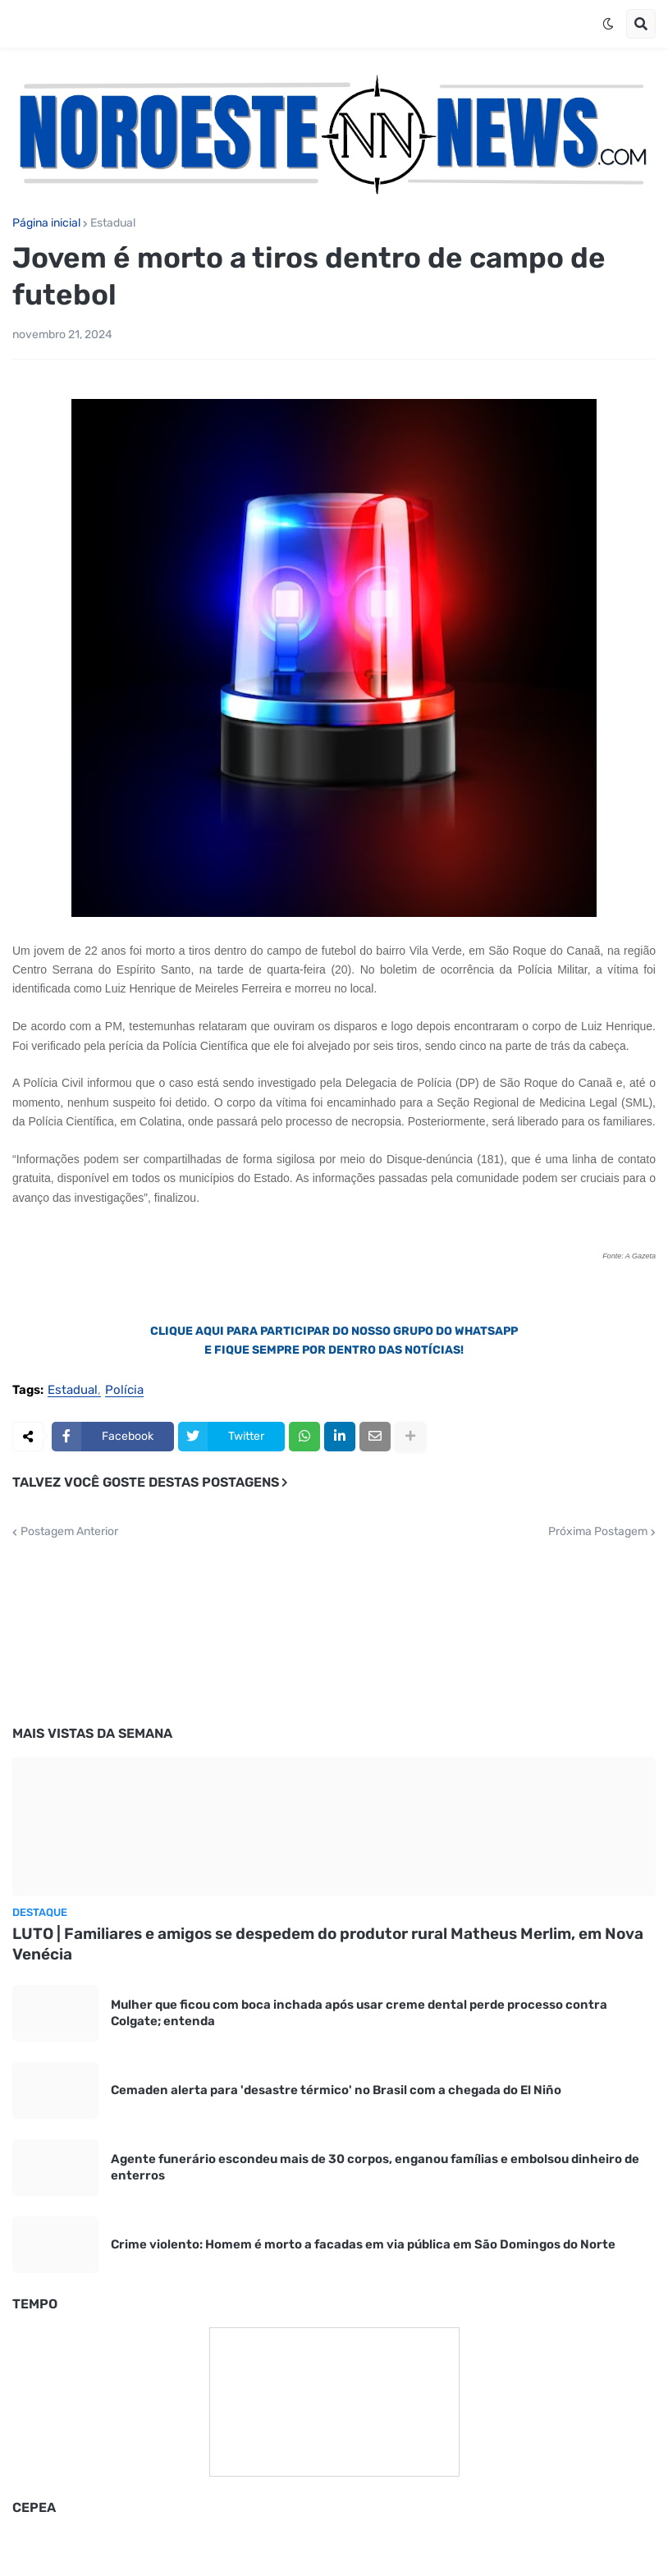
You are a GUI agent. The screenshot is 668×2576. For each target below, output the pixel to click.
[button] (608, 24)
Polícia (124, 1390)
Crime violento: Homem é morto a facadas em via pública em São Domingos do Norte (363, 2244)
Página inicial (46, 223)
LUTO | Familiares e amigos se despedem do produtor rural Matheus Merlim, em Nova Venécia (327, 1944)
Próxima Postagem (597, 1532)
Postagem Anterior (69, 1532)
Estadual (112, 223)
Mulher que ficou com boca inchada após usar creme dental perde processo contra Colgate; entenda (359, 2012)
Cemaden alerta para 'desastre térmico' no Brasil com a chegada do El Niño (336, 2090)
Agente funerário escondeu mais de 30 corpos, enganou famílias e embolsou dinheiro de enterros (375, 2167)
